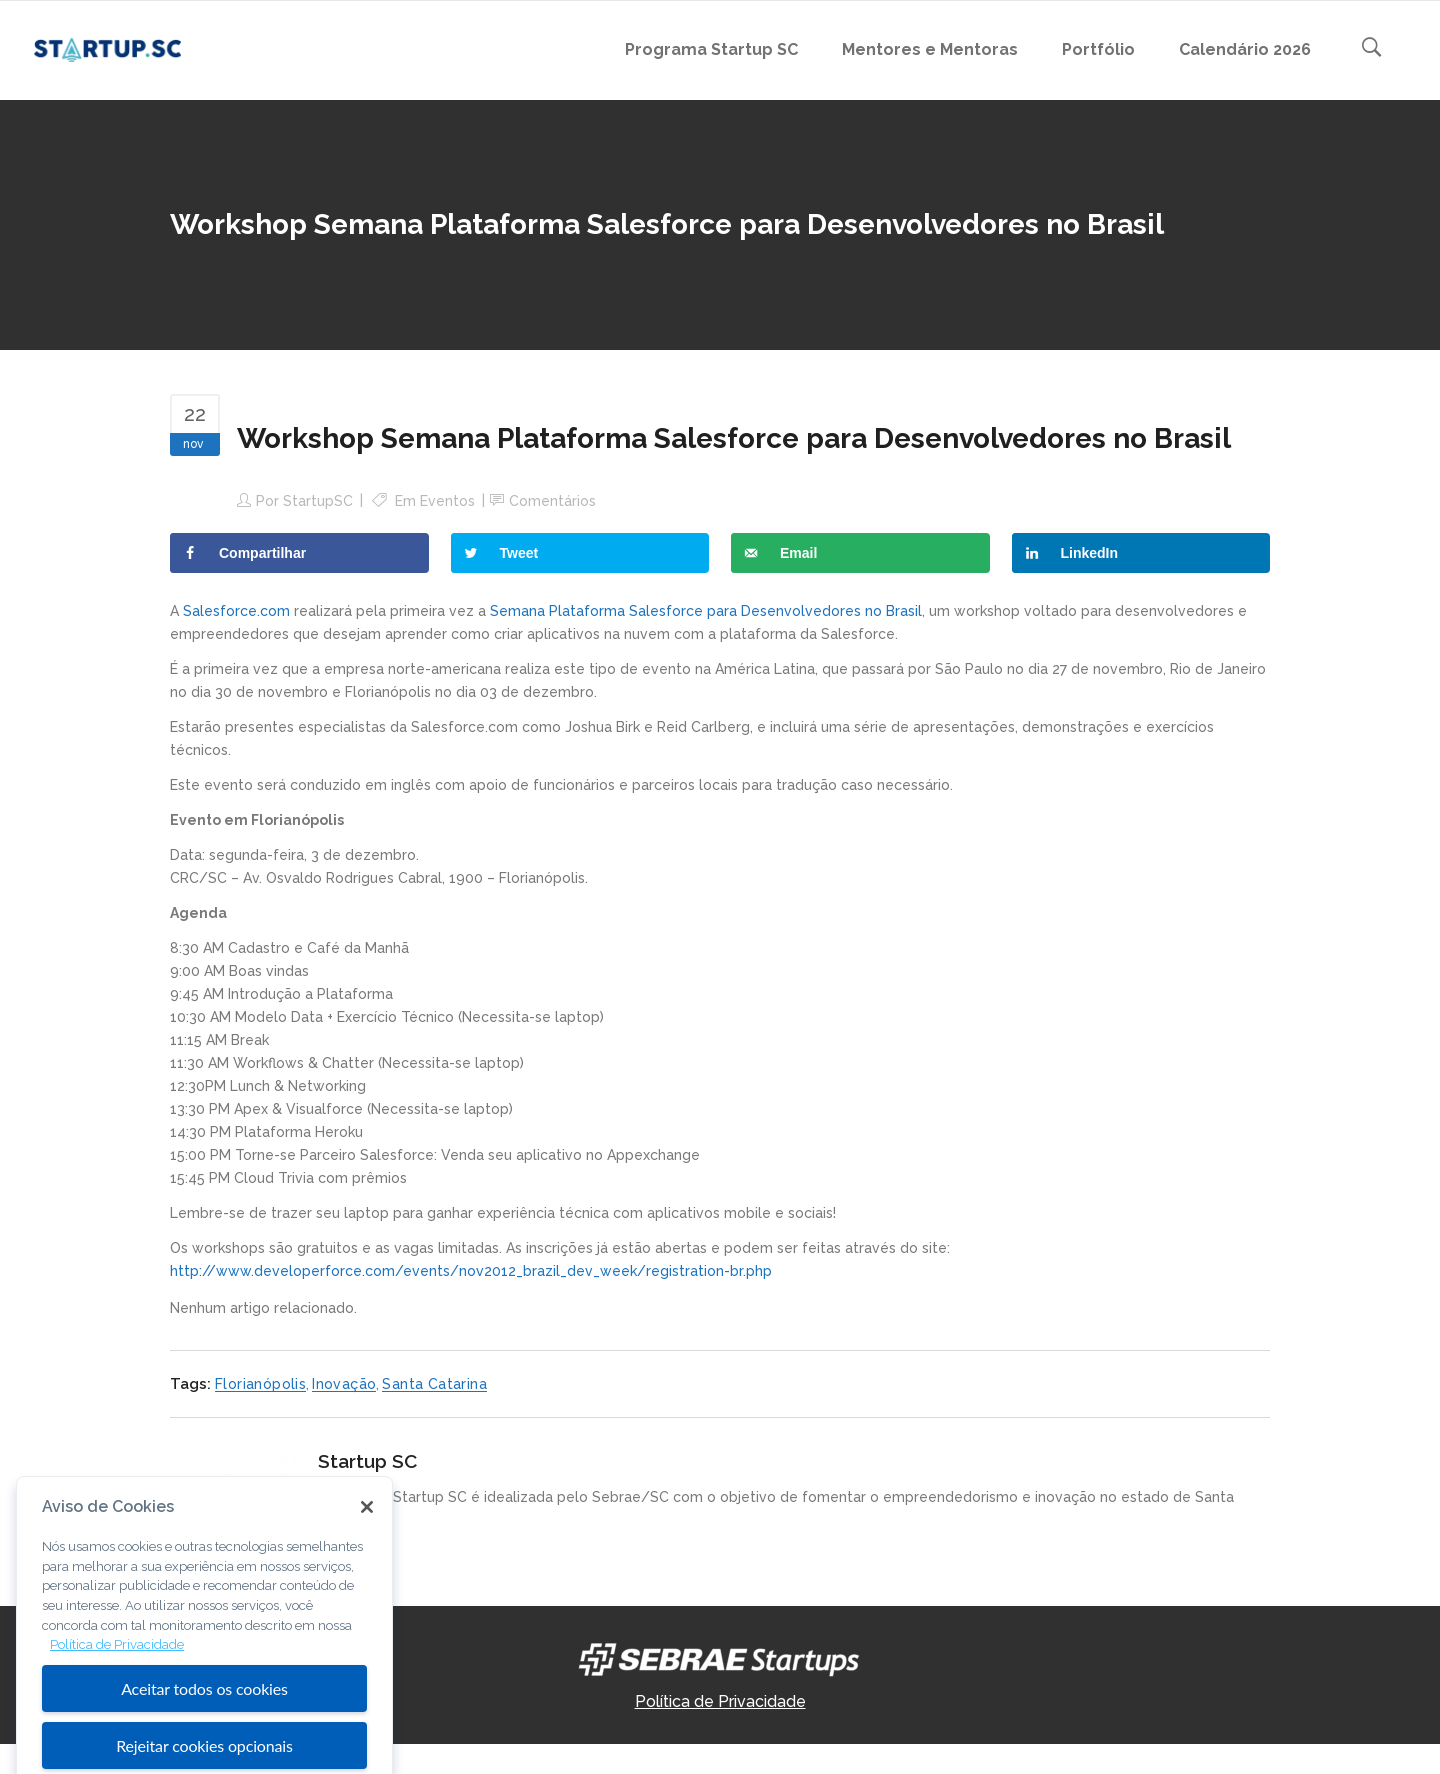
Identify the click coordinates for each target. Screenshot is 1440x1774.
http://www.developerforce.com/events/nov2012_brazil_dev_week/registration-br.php (471, 1271)
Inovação (344, 1384)
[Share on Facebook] (299, 553)
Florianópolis (260, 1384)
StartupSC (318, 501)
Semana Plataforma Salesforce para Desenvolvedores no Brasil (706, 611)
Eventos (447, 501)
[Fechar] (367, 1553)
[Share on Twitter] (580, 553)
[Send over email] (860, 553)
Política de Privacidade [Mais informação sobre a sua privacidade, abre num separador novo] (117, 1691)
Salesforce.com (236, 611)
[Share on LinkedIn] (1141, 553)
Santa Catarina (434, 1384)
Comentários (552, 501)
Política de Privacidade (720, 1701)
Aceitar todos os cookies (204, 1735)
